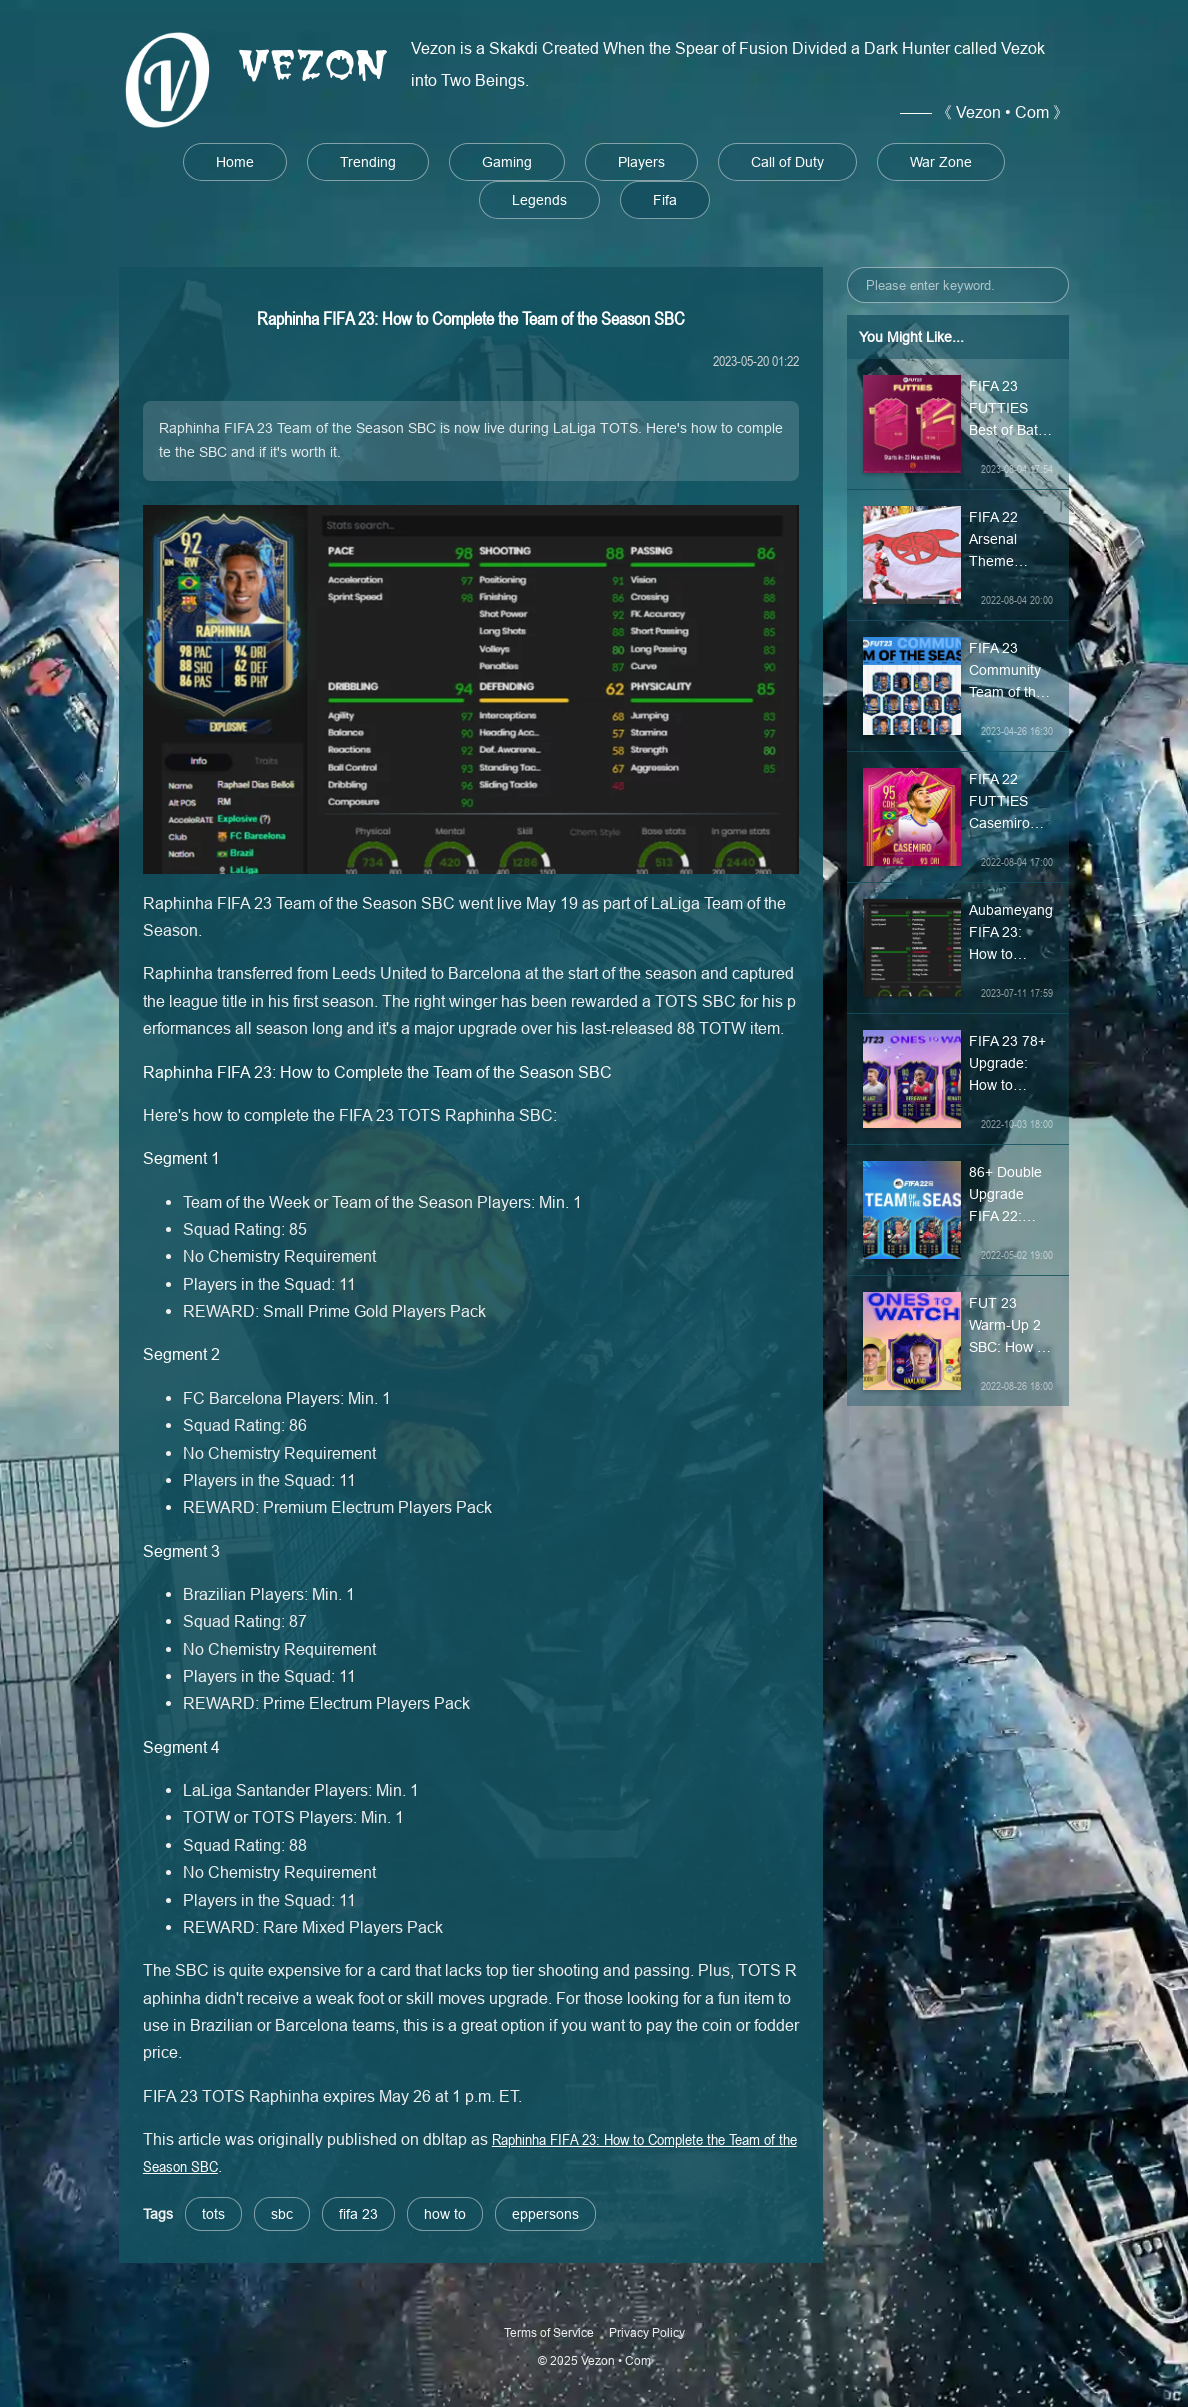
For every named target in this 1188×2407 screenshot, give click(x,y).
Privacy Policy (647, 2332)
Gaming (507, 162)
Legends (539, 200)
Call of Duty (787, 162)
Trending (368, 162)
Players (641, 162)
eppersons (545, 2214)
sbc (282, 2214)
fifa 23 (358, 2214)
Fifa (665, 200)
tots (213, 2214)
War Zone (941, 162)
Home (235, 162)
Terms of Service (549, 2332)
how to (445, 2214)
